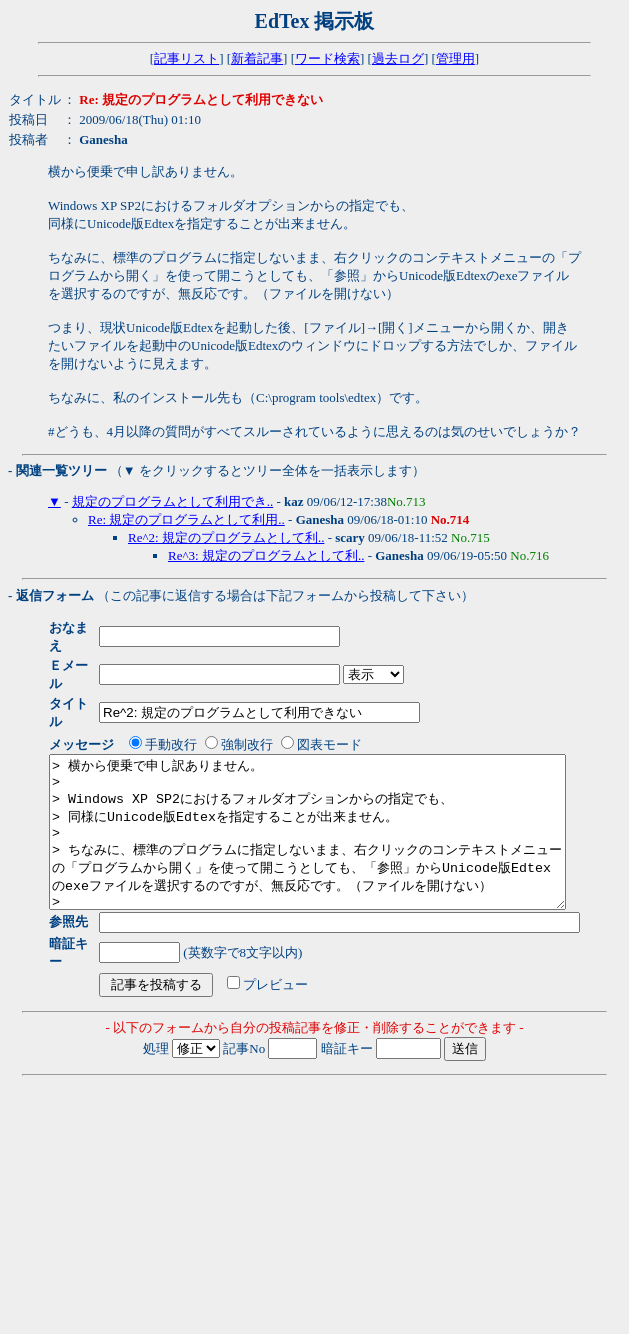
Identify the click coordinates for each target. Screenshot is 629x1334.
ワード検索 (327, 58)
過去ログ (398, 58)
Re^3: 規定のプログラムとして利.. (266, 555)
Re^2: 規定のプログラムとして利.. (226, 537)
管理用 (455, 58)
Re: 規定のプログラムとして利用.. (186, 519)
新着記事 (257, 58)
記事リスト (186, 58)
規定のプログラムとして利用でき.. (173, 501)
